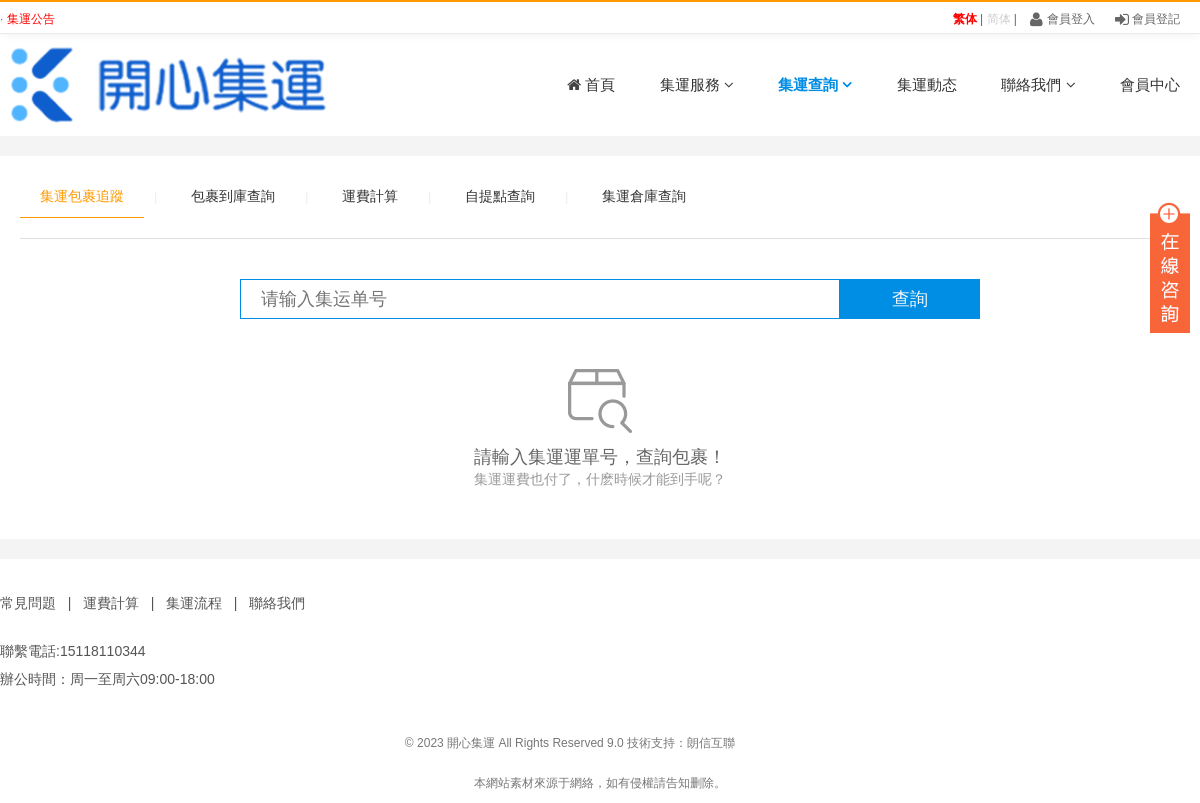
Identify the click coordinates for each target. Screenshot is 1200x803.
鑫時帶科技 (1170, 743)
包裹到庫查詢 (233, 196)
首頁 (591, 84)
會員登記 (1147, 19)
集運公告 (31, 19)
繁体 (965, 19)
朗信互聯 (711, 743)
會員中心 (1150, 84)
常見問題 (28, 603)
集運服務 (697, 84)
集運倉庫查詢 (644, 196)
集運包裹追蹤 (82, 196)
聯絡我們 (1038, 84)
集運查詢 (815, 84)
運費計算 (370, 196)
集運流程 (194, 603)
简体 (999, 19)
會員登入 (1062, 19)
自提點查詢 (500, 196)
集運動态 (927, 84)
